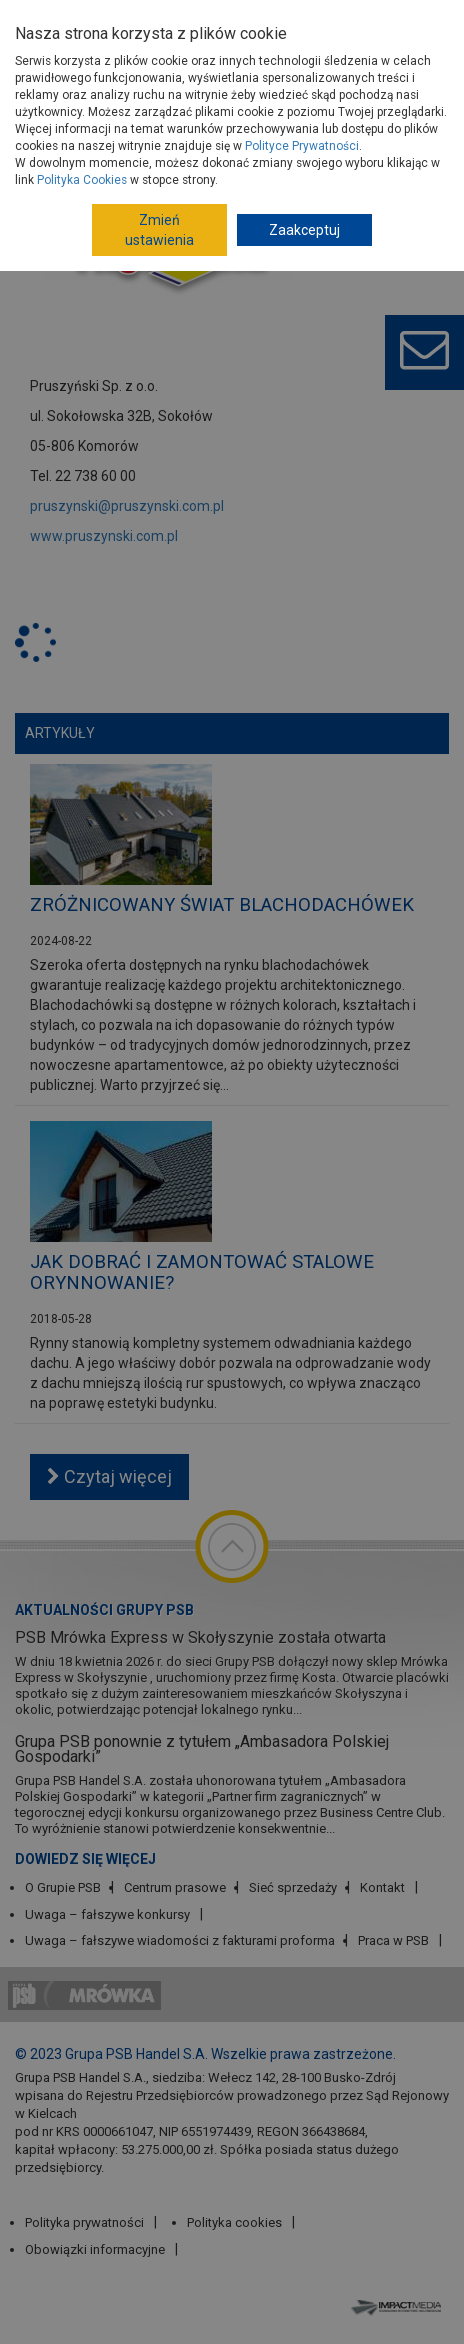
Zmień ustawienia (159, 230)
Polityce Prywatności (302, 146)
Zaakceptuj (304, 230)
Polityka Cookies (82, 180)
